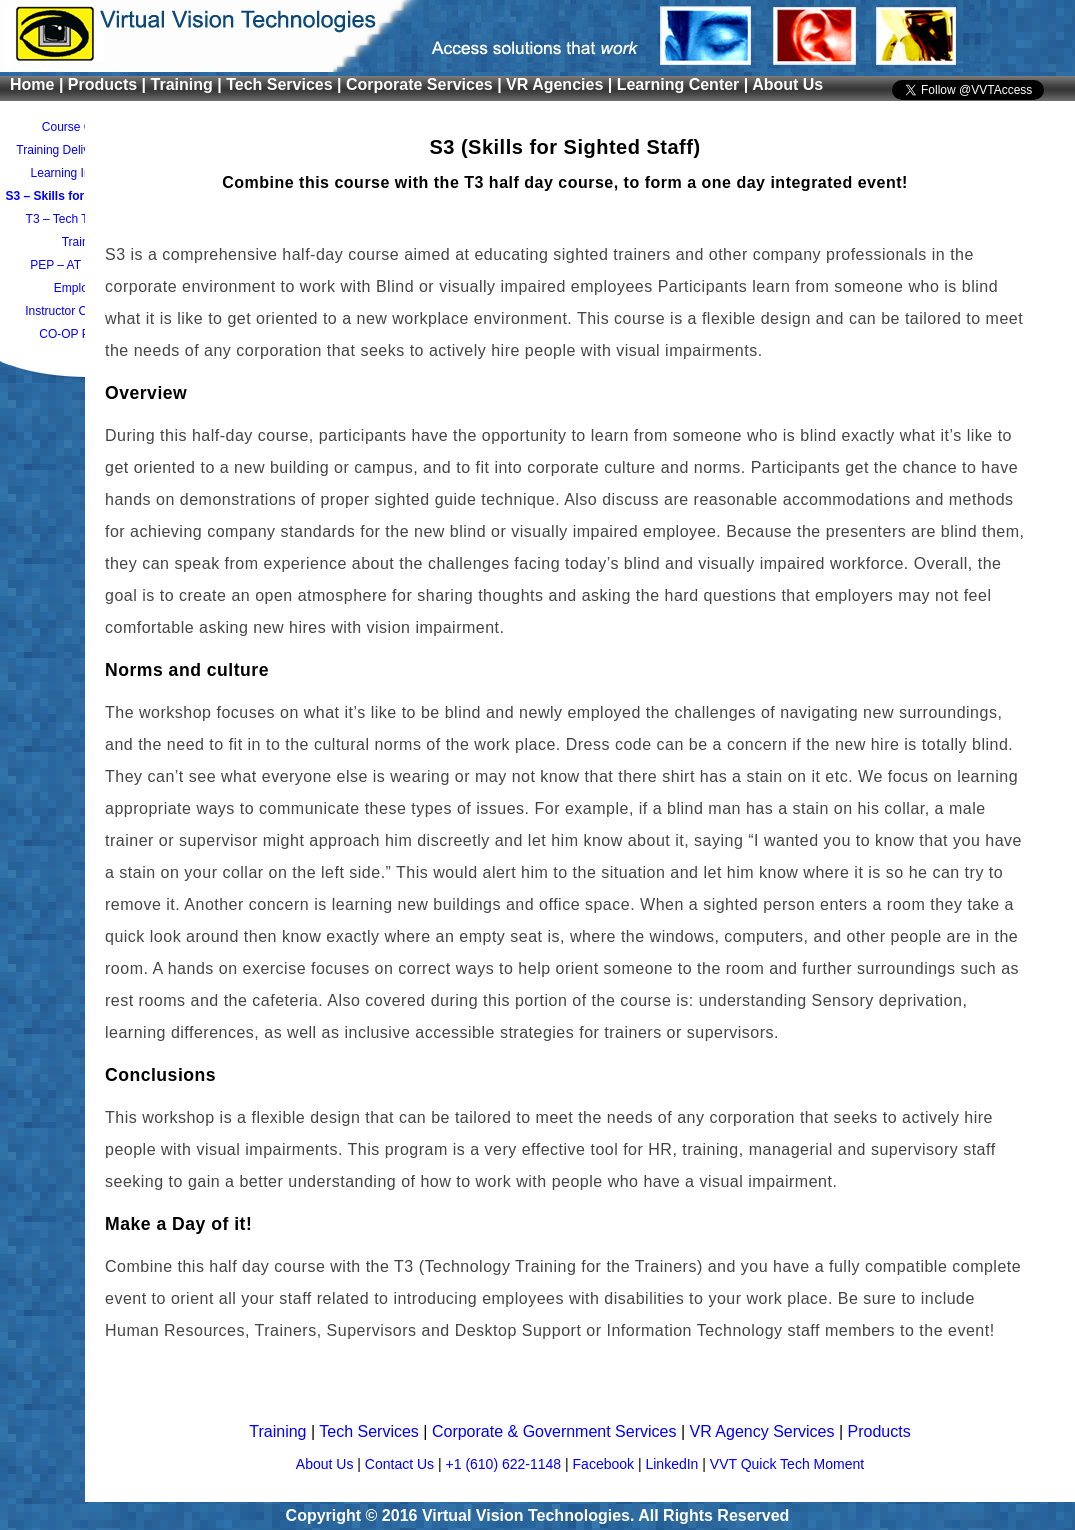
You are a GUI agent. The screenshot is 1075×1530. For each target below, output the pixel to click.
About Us (787, 84)
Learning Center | (684, 84)
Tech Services (371, 1431)
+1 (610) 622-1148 (505, 1464)
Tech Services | (286, 84)
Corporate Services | (426, 84)
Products (879, 1431)
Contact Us (401, 1464)
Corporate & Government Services (556, 1431)
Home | (39, 84)
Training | (189, 84)
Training (280, 1431)
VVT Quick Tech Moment (787, 1464)
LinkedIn (673, 1464)
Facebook (605, 1464)
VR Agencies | (561, 84)
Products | (109, 84)
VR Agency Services (764, 1431)
